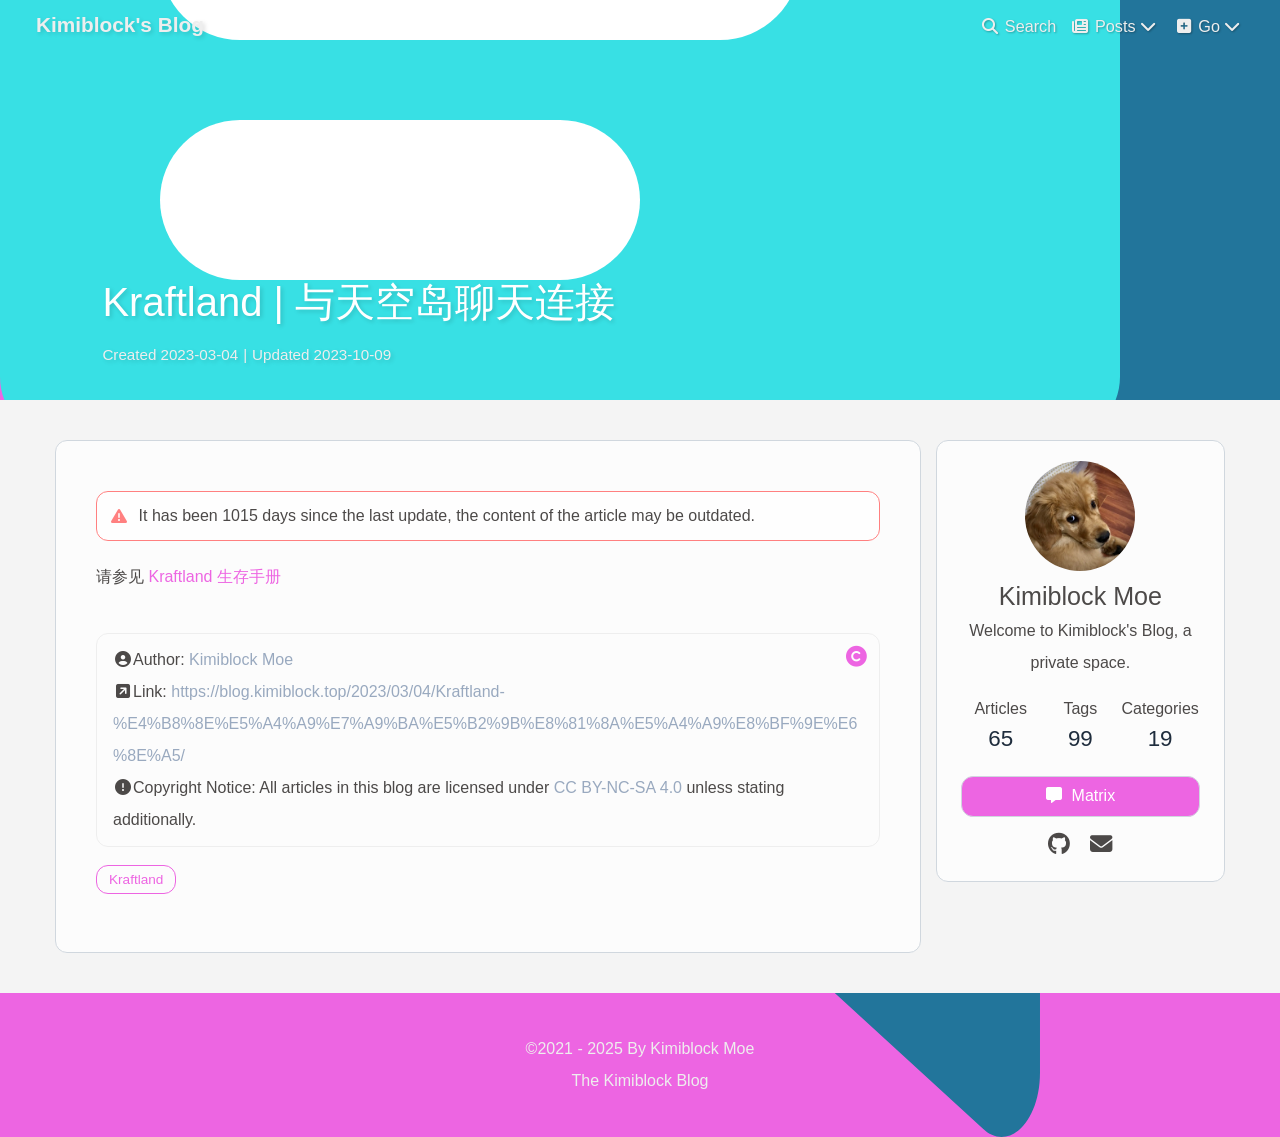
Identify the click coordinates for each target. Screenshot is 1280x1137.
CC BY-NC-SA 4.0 (618, 787)
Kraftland (136, 879)
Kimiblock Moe (241, 659)
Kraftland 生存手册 (214, 576)
